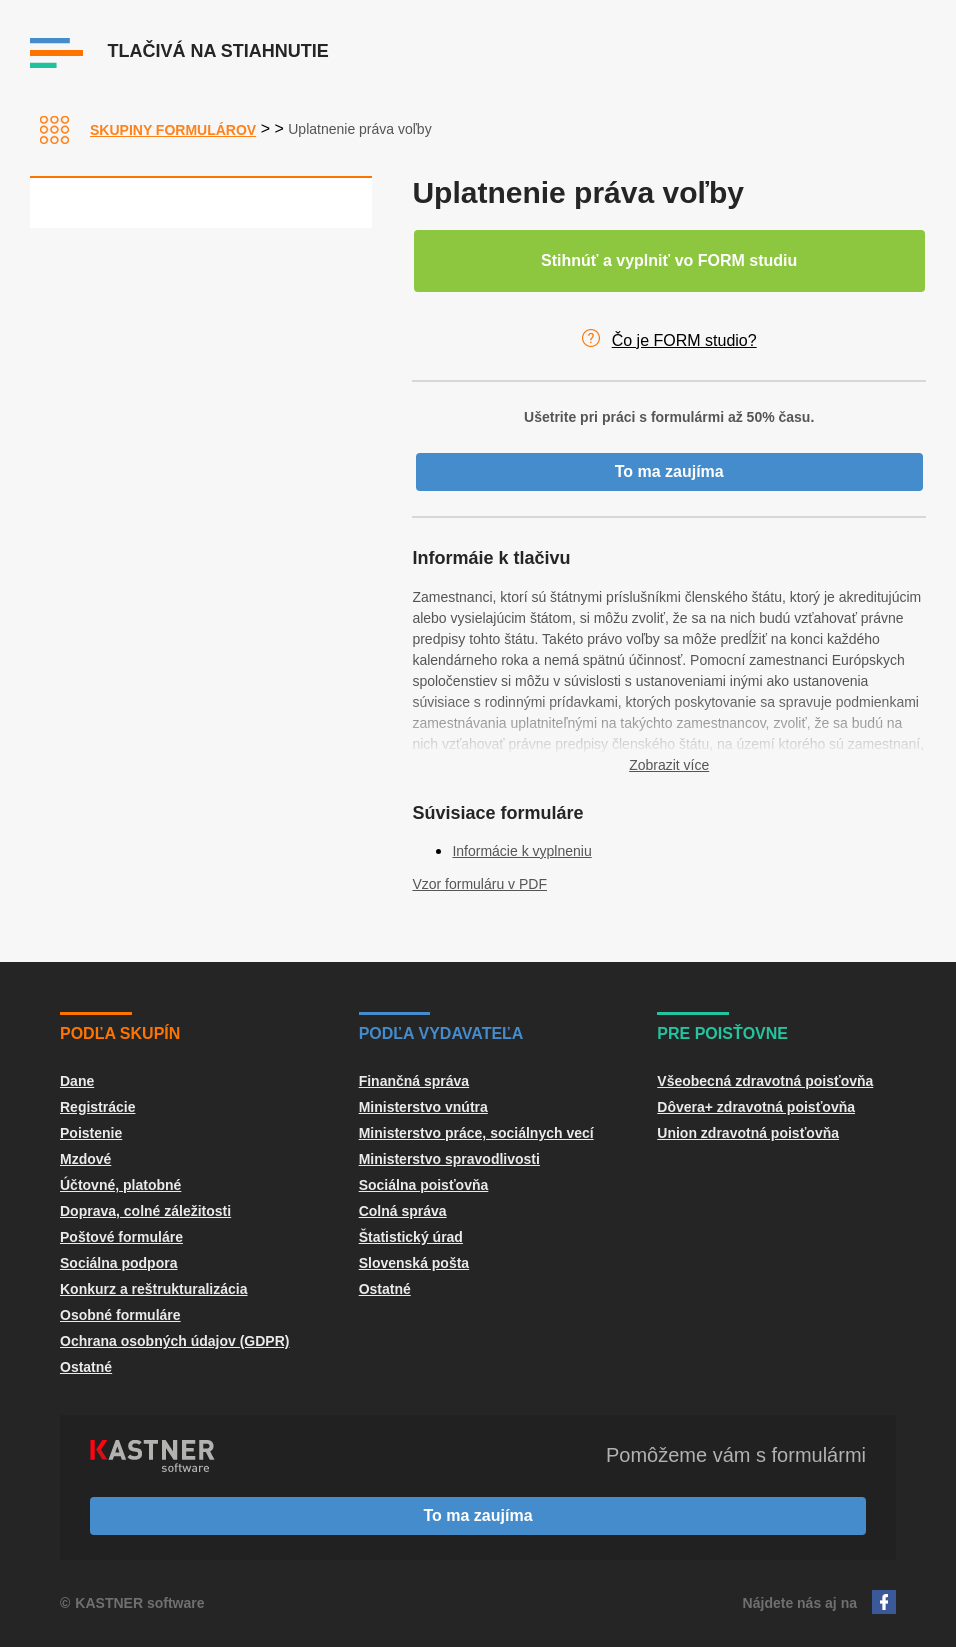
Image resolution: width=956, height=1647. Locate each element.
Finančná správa (414, 1081)
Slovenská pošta (414, 1263)
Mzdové (85, 1159)
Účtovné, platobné (120, 1185)
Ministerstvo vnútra (423, 1107)
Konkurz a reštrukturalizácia (154, 1289)
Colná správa (403, 1211)
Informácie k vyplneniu (521, 851)
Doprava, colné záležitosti (145, 1211)
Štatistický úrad (411, 1237)
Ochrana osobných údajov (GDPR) (174, 1341)
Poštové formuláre (121, 1237)
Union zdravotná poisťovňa (748, 1133)
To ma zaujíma (669, 471)
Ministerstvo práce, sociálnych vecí (476, 1133)
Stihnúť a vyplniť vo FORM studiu (669, 260)
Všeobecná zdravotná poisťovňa (765, 1081)
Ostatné (86, 1367)
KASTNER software (139, 1603)
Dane (77, 1081)
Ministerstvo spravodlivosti (449, 1159)
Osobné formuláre (120, 1315)
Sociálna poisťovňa (424, 1185)
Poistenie (91, 1133)
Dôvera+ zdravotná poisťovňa (756, 1107)
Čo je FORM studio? (684, 340)
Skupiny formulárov (173, 130)
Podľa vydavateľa (441, 1033)
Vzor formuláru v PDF (479, 884)
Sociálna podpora (118, 1263)
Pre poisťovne (722, 1033)
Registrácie (97, 1107)
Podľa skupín (120, 1033)
